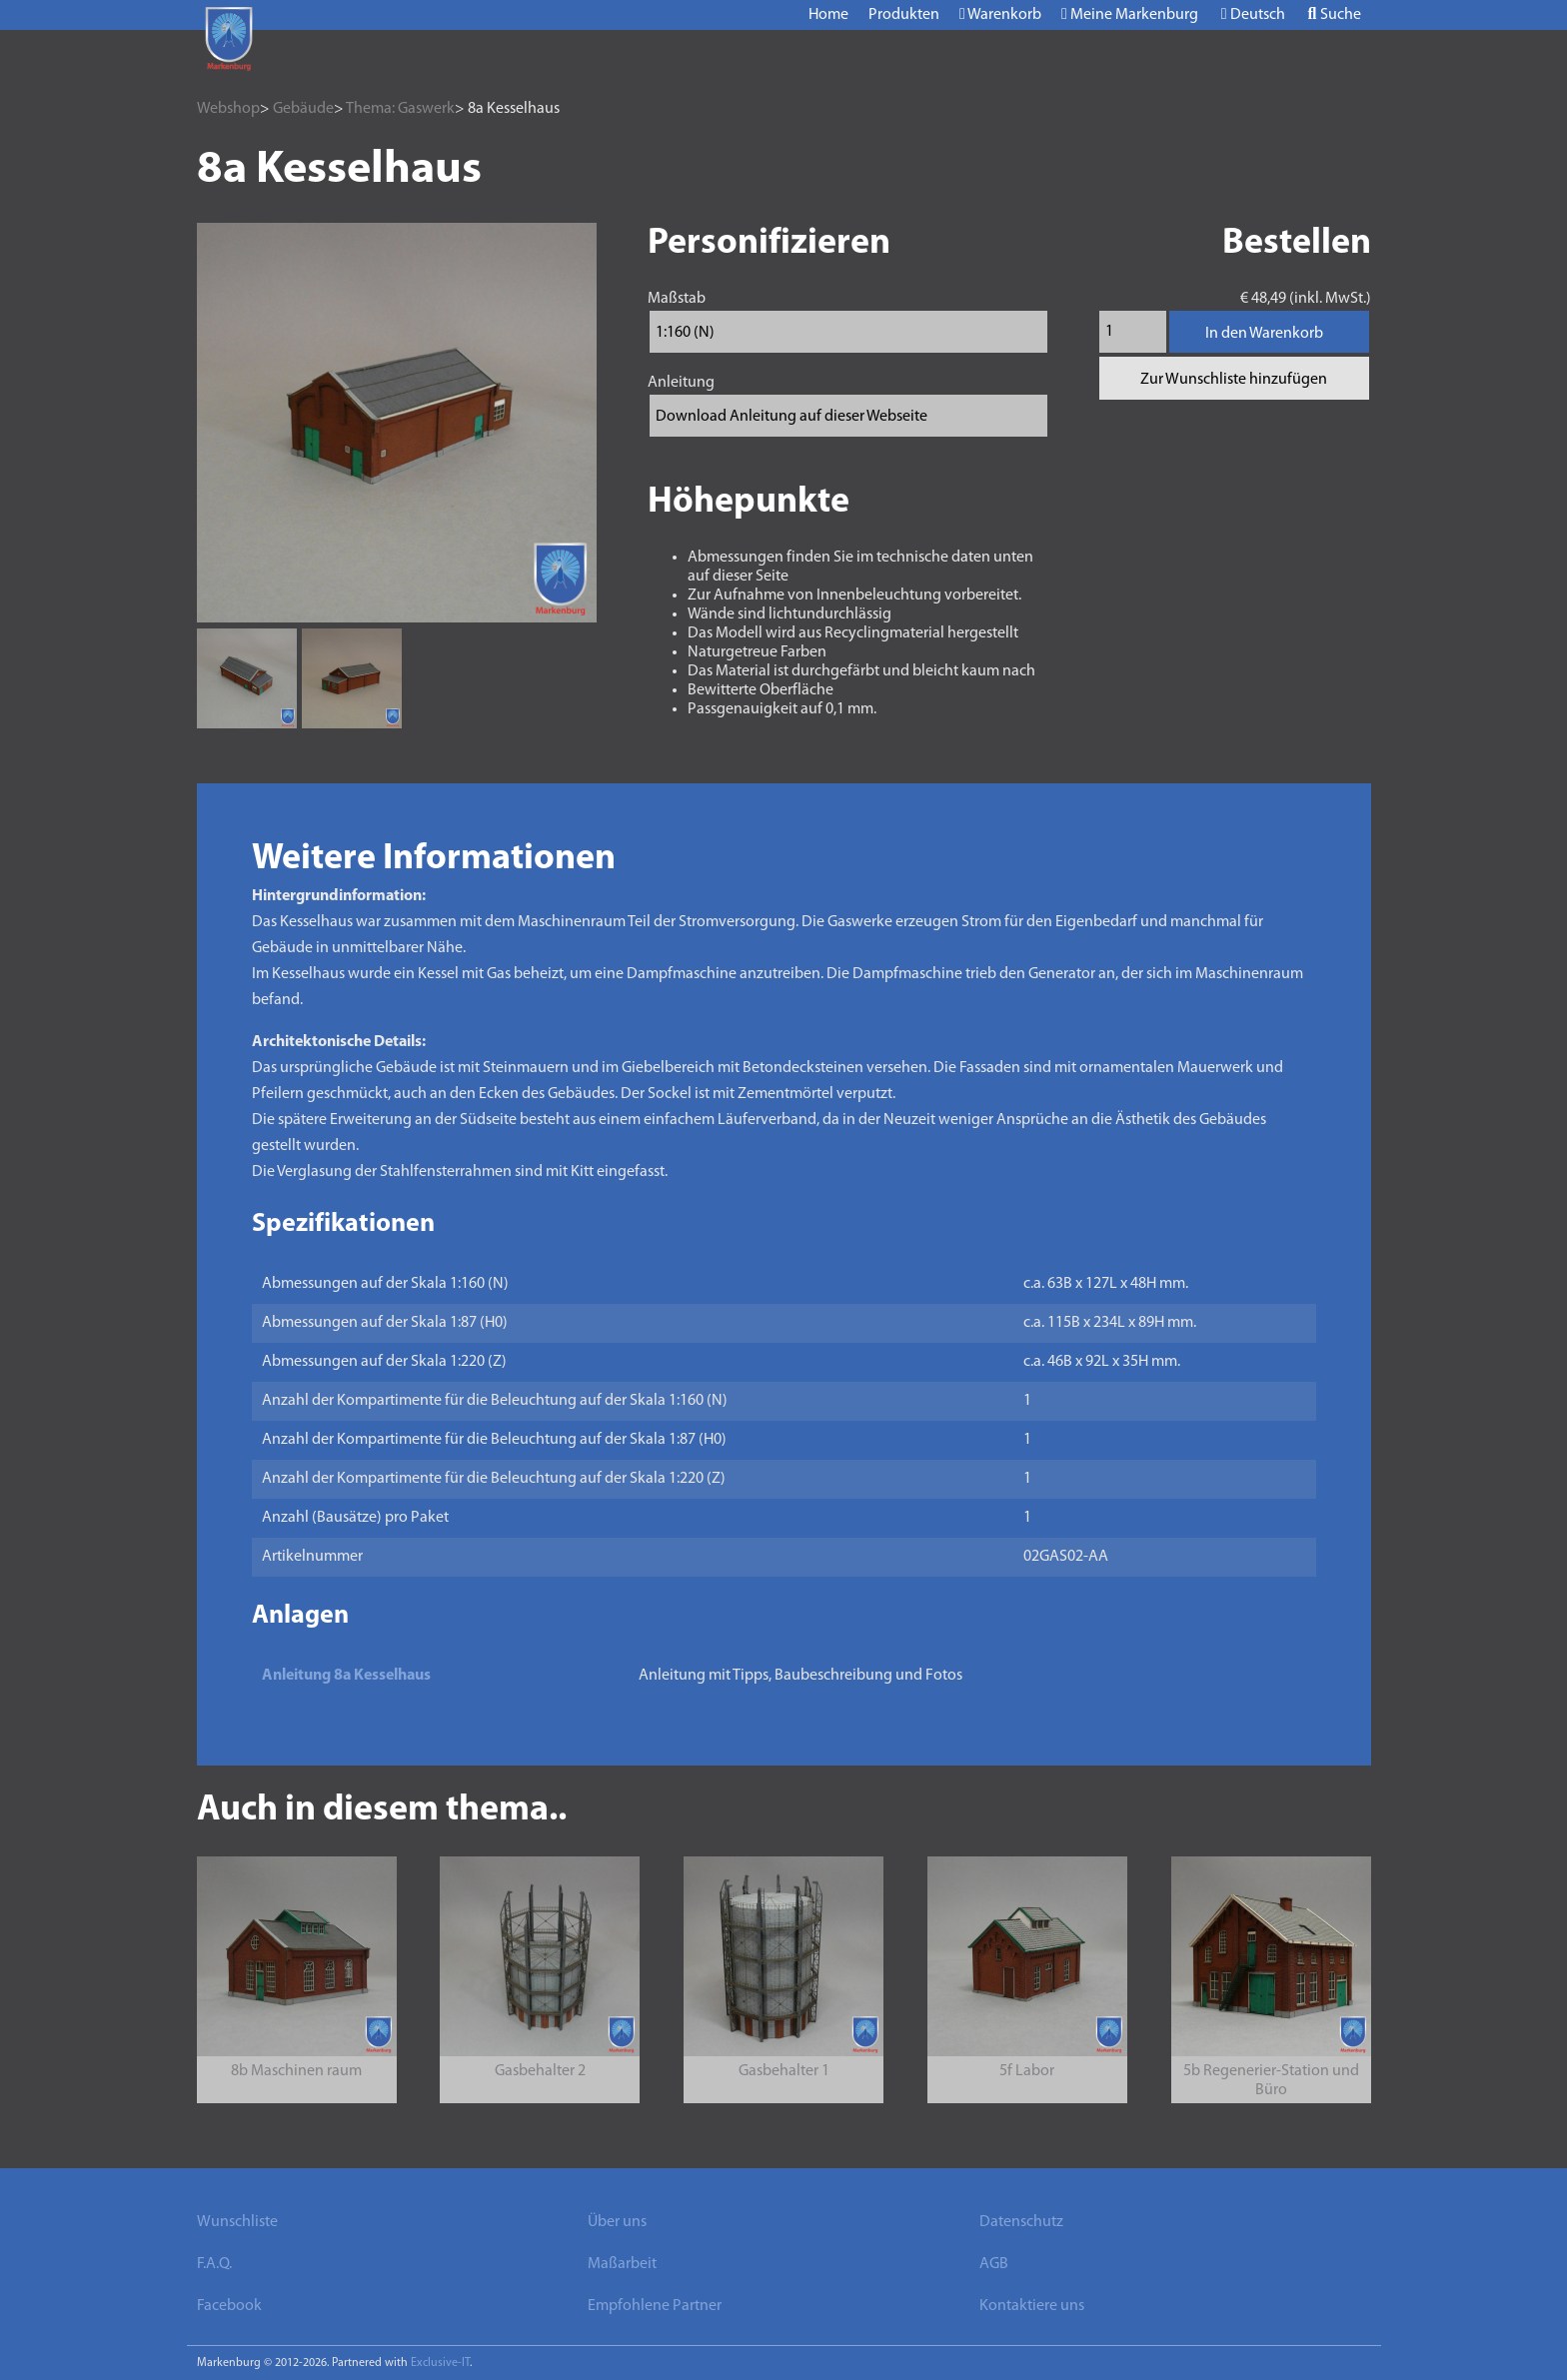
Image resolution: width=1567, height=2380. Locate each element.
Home (828, 15)
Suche (1334, 14)
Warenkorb (1000, 14)
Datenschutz (1021, 2222)
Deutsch (1253, 14)
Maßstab (677, 299)
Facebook (229, 2306)
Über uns (617, 2222)
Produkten (903, 15)
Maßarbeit (622, 2264)
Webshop (228, 109)
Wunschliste (237, 2222)
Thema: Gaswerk (400, 109)
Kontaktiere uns (1031, 2306)
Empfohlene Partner (655, 2306)
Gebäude (303, 109)
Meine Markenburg (1129, 14)
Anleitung (681, 383)
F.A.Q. (214, 2264)
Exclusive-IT (440, 2363)
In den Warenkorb (1264, 334)
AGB (993, 2264)
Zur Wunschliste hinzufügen (1233, 380)
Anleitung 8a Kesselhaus (346, 1676)
